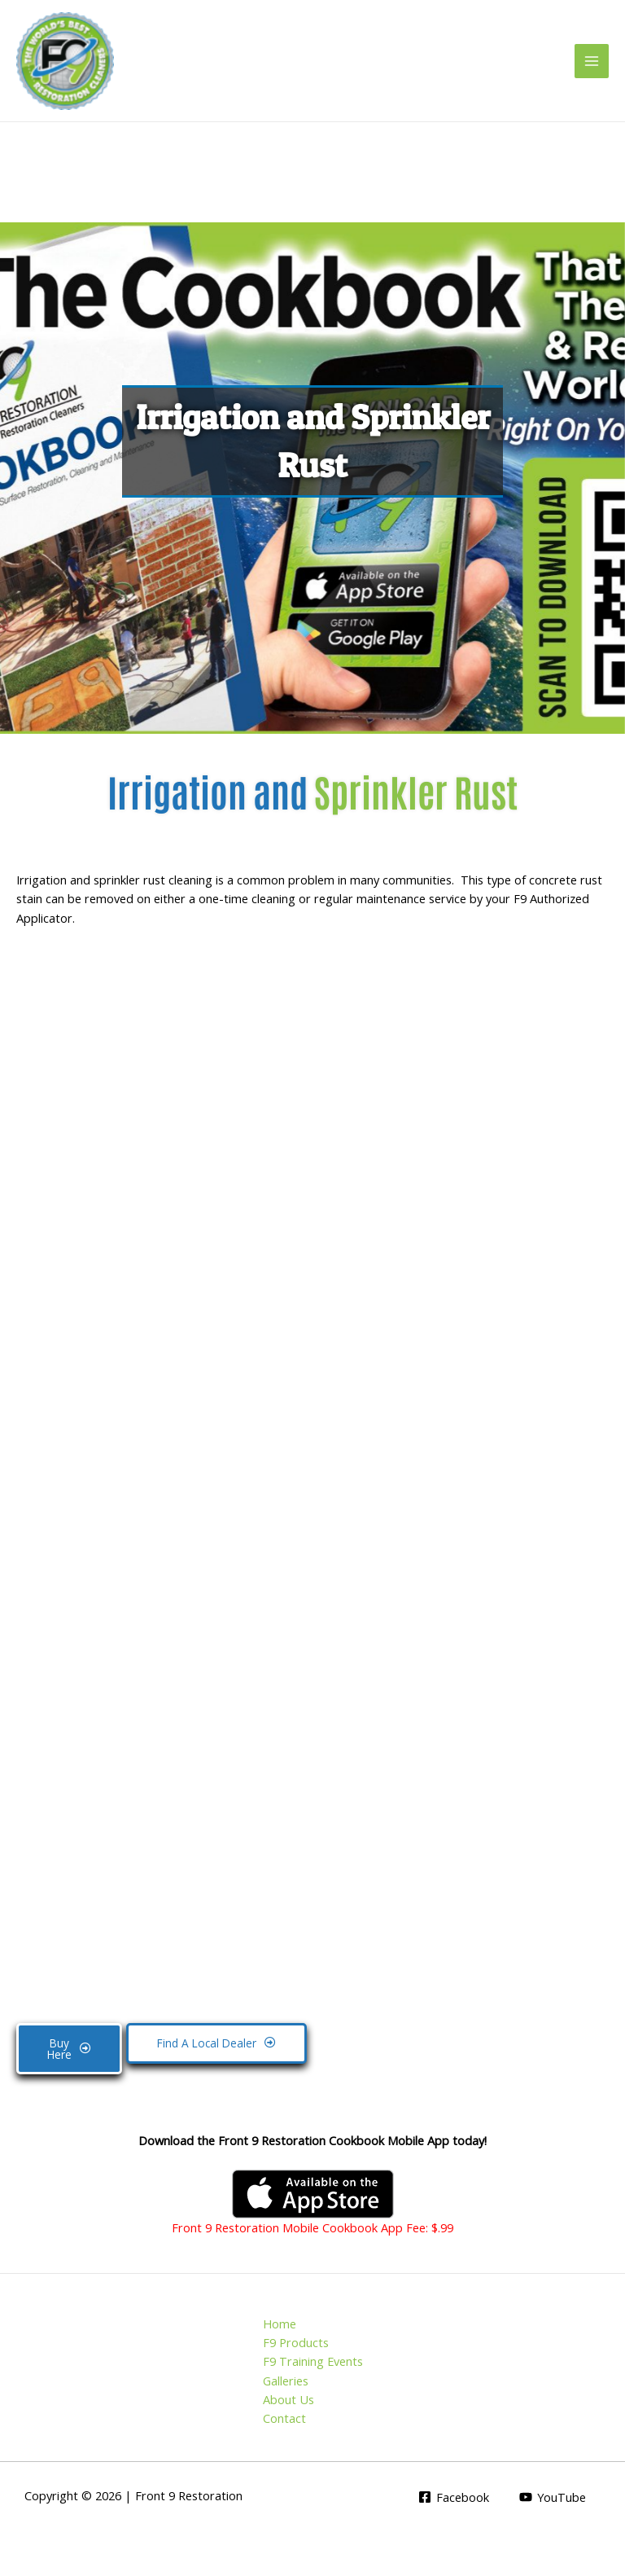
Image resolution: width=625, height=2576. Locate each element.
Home (279, 2323)
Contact (284, 2418)
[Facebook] (453, 2497)
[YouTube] (552, 2497)
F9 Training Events (313, 2361)
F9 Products (296, 2342)
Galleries (285, 2380)
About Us (288, 2399)
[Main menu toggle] (592, 61)
